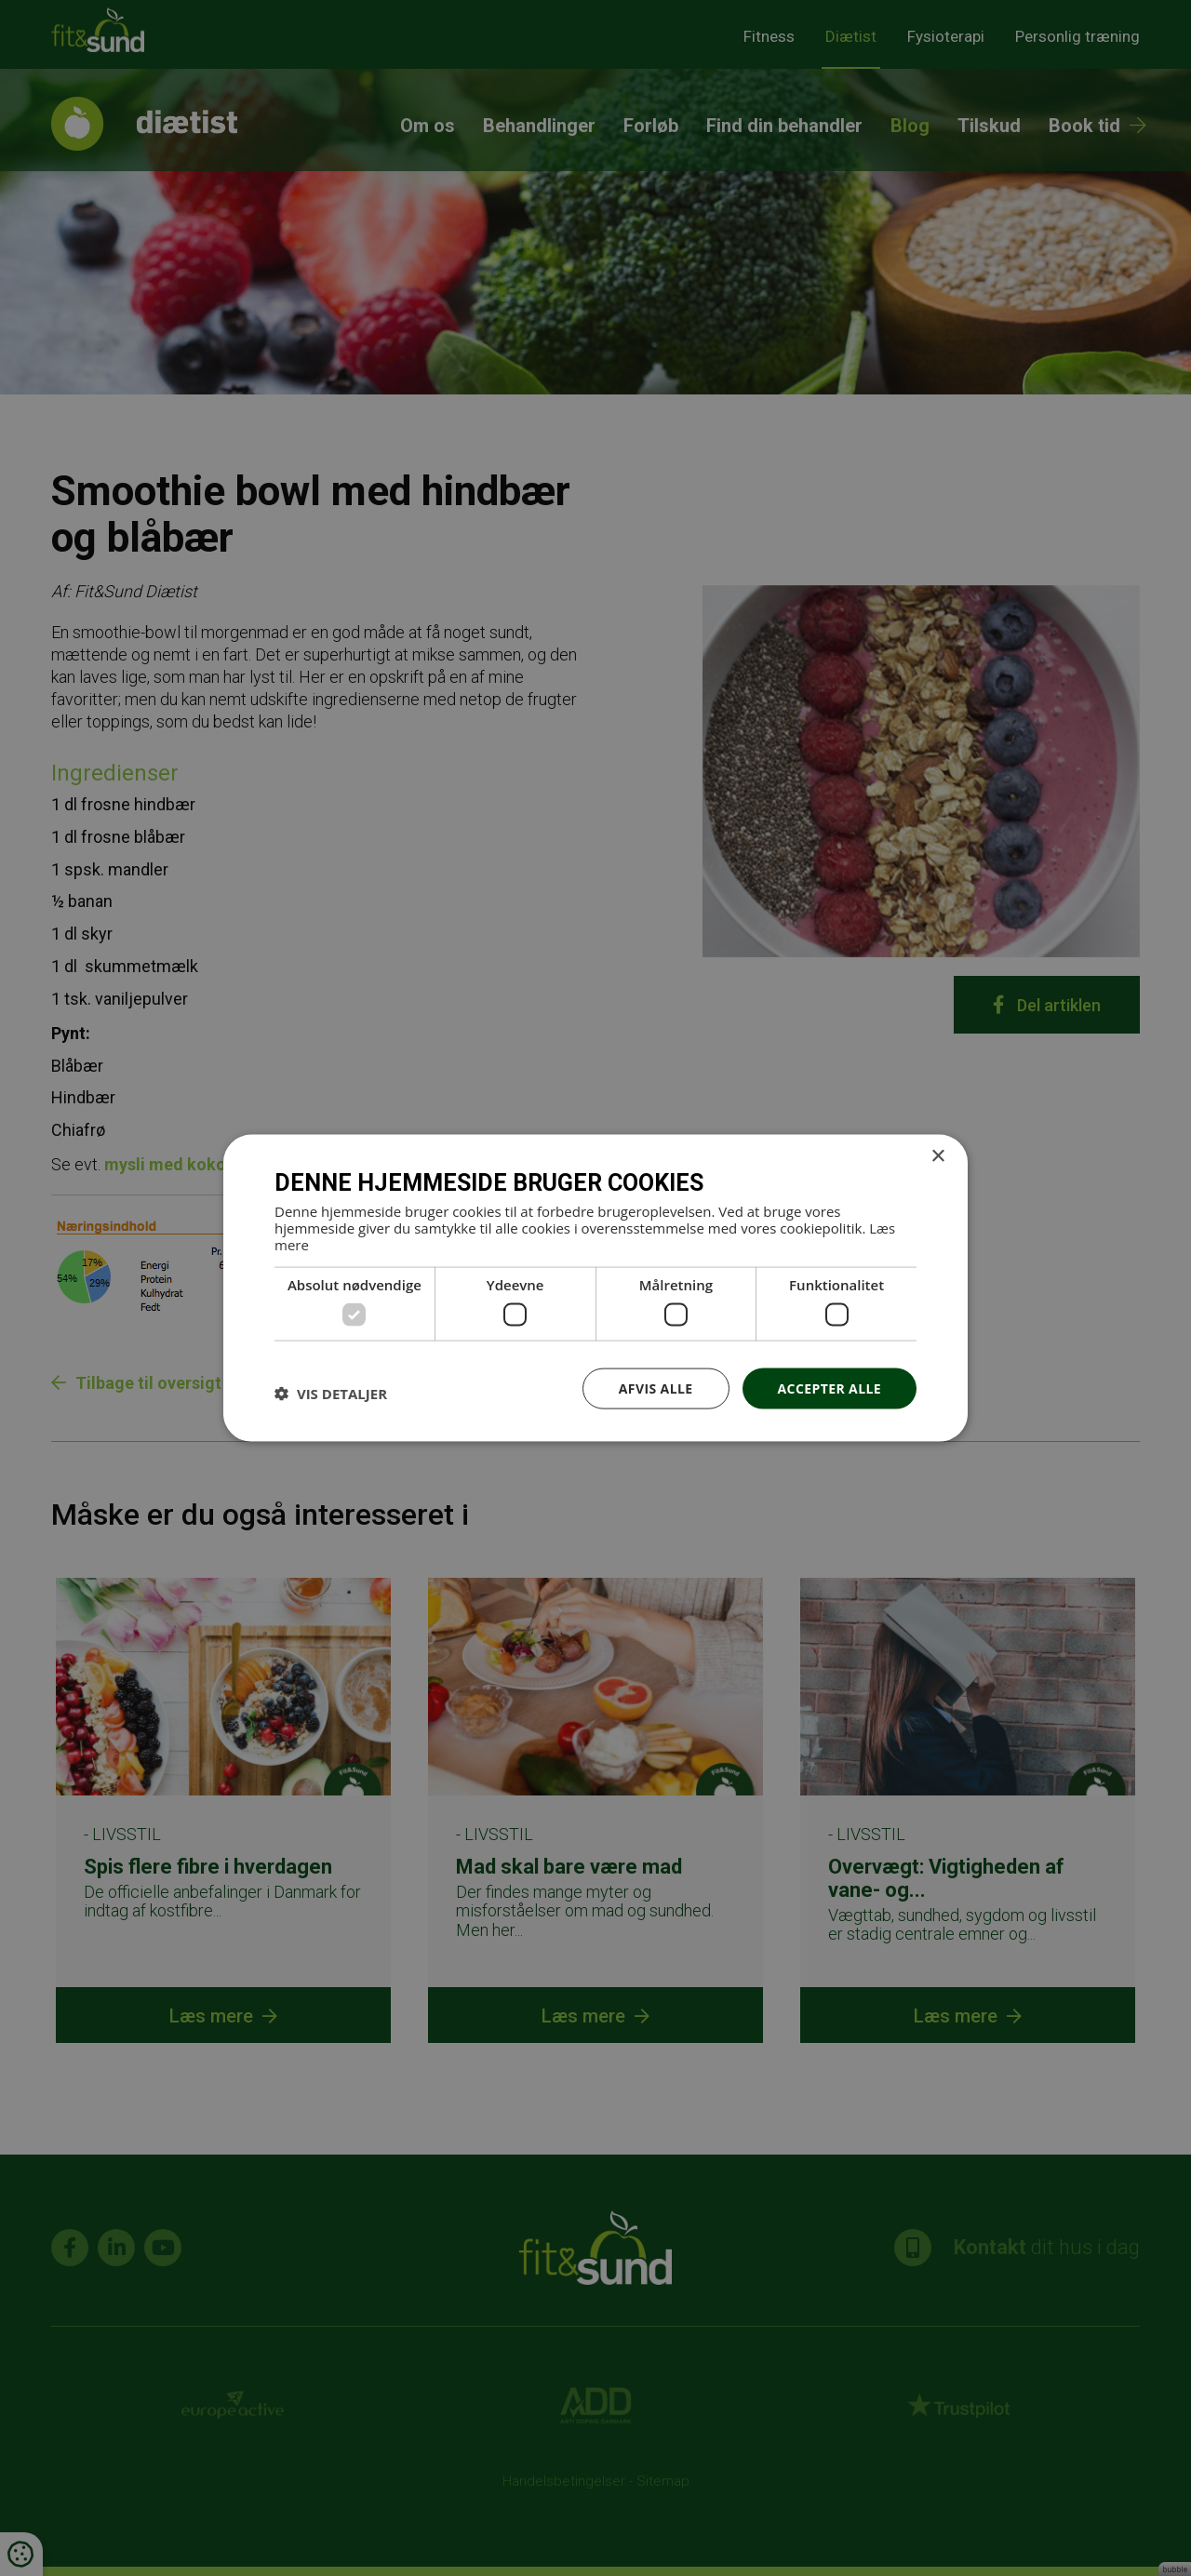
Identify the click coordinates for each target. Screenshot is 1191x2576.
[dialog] (595, 1288)
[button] (330, 1392)
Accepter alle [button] (829, 1387)
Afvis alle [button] (656, 1387)
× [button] (937, 1156)
